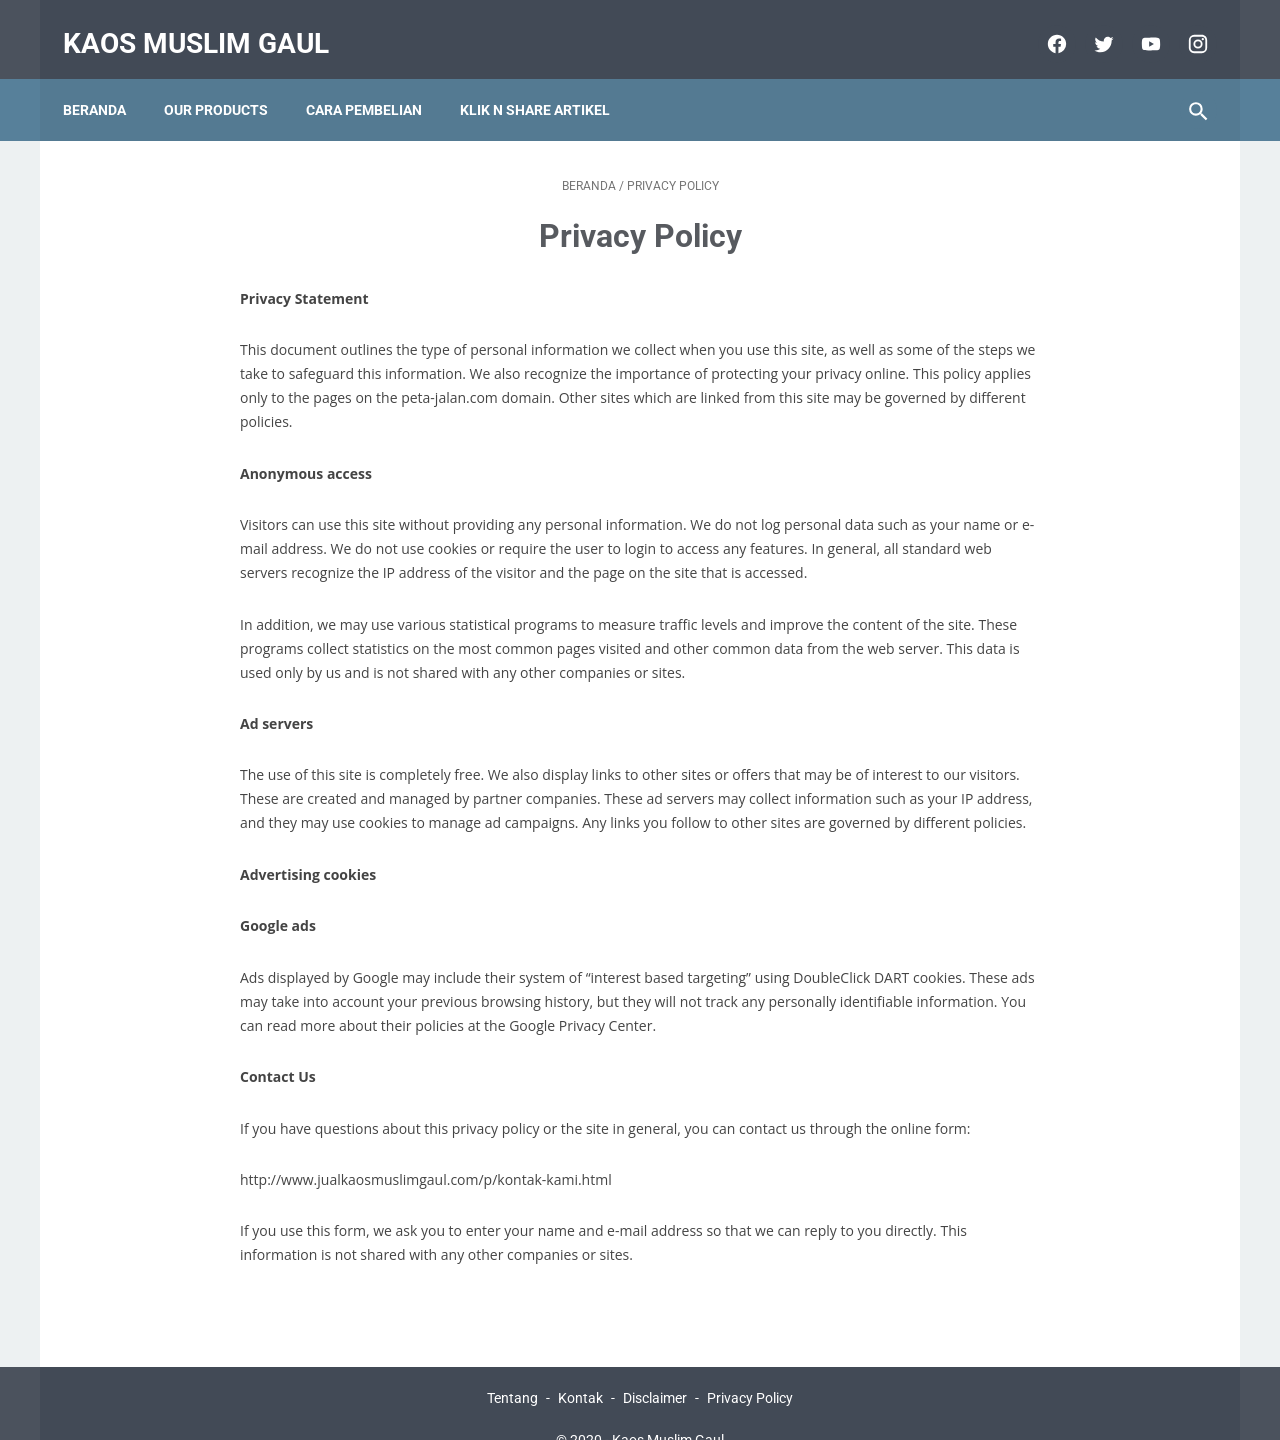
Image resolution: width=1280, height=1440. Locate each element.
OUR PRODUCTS (229, 79)
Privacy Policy (750, 1367)
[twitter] (1088, 24)
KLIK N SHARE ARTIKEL (548, 79)
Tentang (512, 1367)
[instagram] (1182, 24)
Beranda (107, 79)
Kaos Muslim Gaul (209, 23)
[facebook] (1041, 24)
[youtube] (1135, 24)
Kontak (580, 1367)
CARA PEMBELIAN (377, 79)
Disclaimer (655, 1367)
